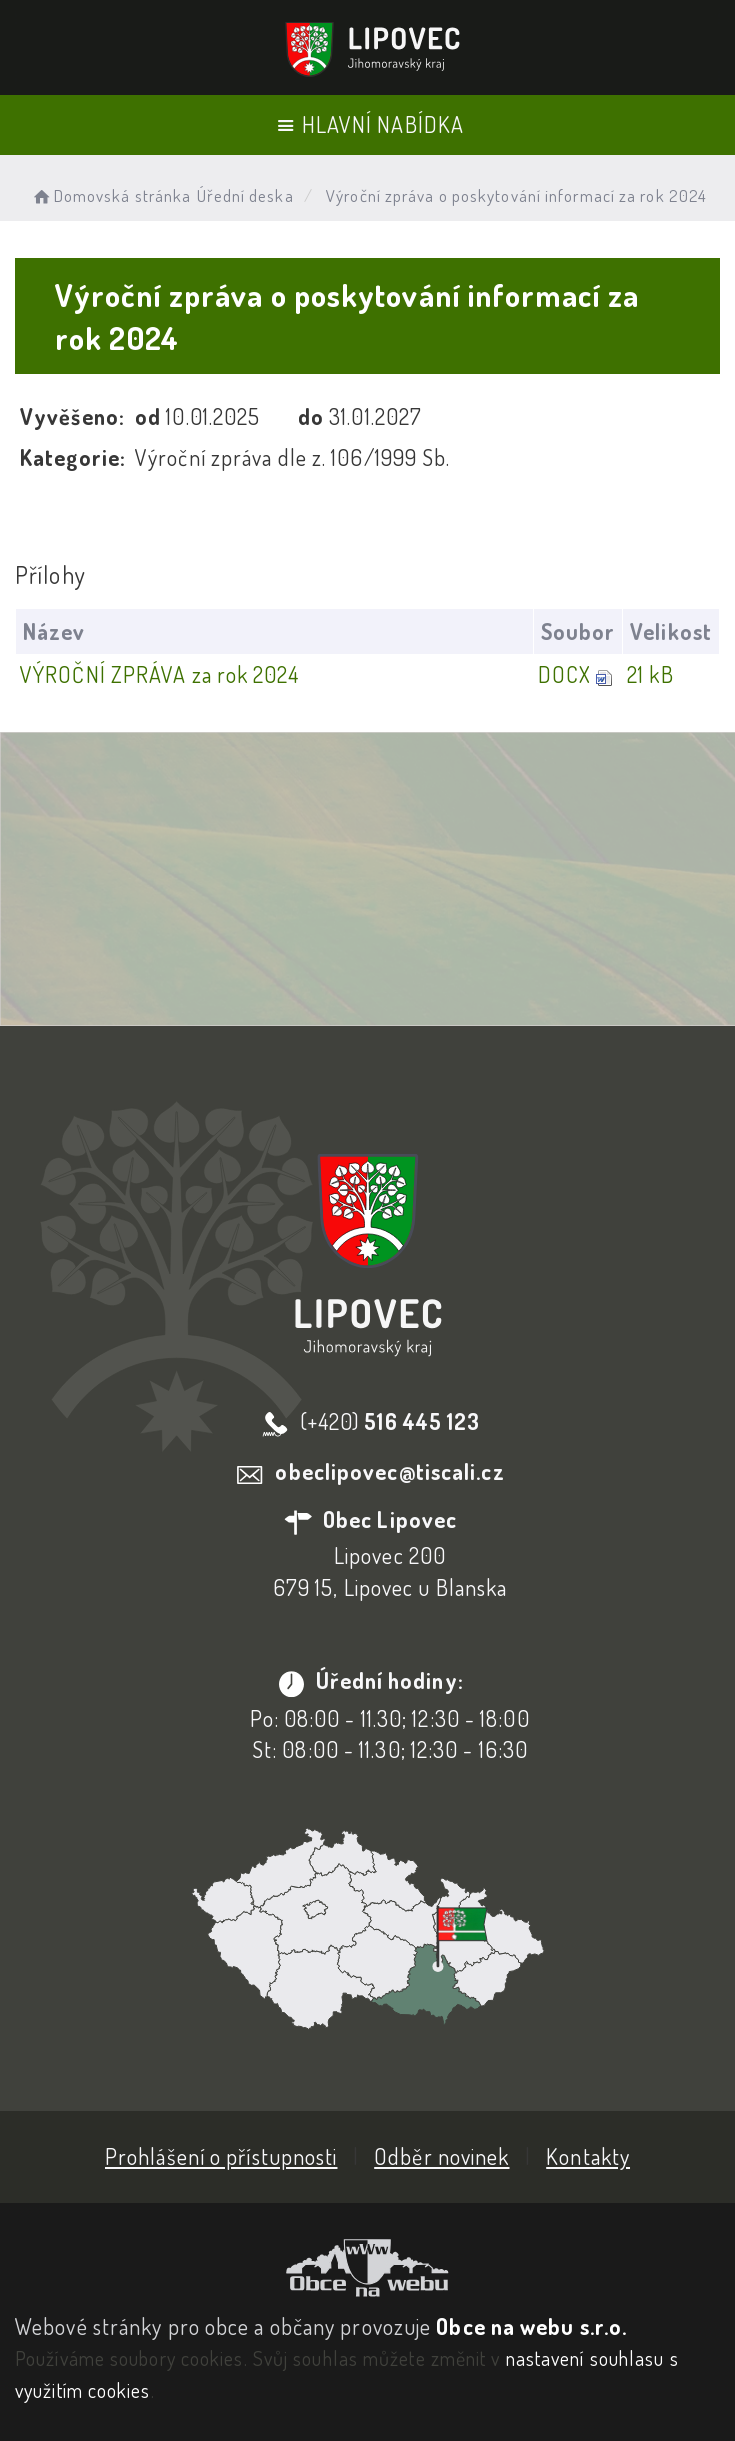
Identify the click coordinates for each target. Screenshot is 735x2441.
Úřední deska (245, 195)
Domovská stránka (110, 195)
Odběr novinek (441, 2156)
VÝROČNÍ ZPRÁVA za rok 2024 (159, 674)
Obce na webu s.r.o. (531, 2326)
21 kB (650, 674)
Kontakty (588, 2156)
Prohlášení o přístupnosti (221, 2156)
